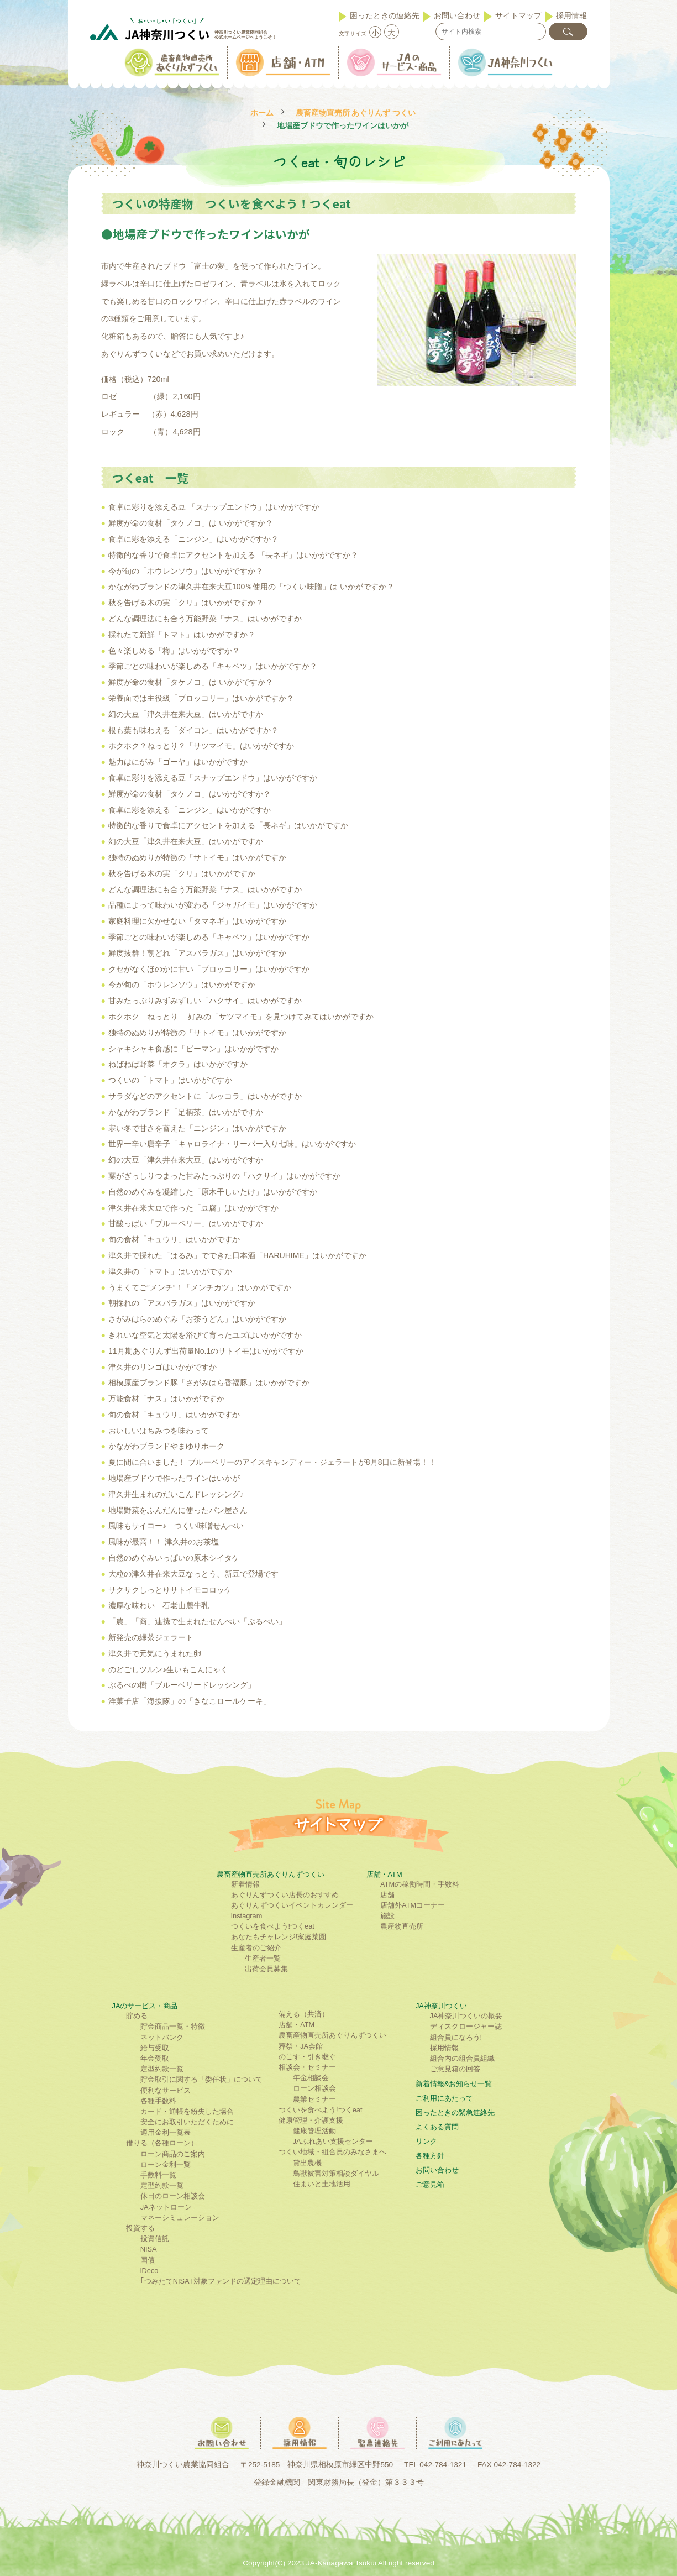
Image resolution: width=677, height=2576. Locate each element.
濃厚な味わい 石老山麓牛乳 (158, 1605)
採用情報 (571, 15)
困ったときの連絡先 (384, 15)
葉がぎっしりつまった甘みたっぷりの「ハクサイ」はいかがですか (224, 1175)
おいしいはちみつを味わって (158, 1430)
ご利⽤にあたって (444, 2098)
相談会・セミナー (307, 2067)
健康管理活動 (314, 2131)
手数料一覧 (158, 2175)
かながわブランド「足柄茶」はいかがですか (185, 1112)
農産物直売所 (401, 1926)
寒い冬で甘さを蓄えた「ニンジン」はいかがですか (197, 1128)
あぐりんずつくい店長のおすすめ (285, 1895)
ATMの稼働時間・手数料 (419, 1884)
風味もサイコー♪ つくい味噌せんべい (176, 1525)
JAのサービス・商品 (145, 2006)
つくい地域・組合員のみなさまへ (332, 2152)
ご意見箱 (430, 2184)
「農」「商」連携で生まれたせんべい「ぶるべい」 (197, 1621)
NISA (148, 2249)
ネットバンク (161, 2037)
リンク (426, 2141)
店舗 (387, 1895)
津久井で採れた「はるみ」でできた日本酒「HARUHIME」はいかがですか (237, 1255)
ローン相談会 (314, 2088)
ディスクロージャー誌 (466, 2026)
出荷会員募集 (266, 1969)
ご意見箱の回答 (455, 2069)
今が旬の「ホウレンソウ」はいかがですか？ (185, 571)
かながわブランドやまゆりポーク (166, 1446)
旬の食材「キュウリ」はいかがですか (174, 1239)
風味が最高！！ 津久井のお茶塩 (163, 1541)
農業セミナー (314, 2099)
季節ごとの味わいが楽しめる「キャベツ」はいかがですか (208, 937)
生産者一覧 (263, 1958)
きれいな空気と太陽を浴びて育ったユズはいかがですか (205, 1335)
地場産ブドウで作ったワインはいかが (174, 1478)
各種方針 (430, 2155)
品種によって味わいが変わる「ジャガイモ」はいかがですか (212, 904)
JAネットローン (166, 2207)
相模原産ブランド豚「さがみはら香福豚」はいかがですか (208, 1382)
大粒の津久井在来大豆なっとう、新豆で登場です (193, 1573)
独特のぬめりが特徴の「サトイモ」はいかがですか (197, 857)
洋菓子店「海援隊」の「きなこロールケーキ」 (189, 1701)
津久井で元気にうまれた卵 (154, 1653)
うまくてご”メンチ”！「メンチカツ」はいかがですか (199, 1287)
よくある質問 (437, 2127)
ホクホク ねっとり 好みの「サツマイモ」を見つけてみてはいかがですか (241, 1016)
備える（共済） (304, 2014)
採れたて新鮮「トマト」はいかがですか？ (181, 634)
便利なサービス (165, 2090)
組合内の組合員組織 (462, 2058)
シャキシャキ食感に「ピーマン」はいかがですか (193, 1048)
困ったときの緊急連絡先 (455, 2112)
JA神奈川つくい (441, 2006)
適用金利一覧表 (165, 2132)
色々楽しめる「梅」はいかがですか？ (174, 650)
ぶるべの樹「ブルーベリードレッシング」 (181, 1684)
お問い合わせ (457, 15)
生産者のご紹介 (256, 1948)
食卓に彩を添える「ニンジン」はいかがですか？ (193, 539)
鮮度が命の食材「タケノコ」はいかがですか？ (189, 793)
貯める (137, 2016)
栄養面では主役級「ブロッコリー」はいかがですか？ (201, 698)
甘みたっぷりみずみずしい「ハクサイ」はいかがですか (205, 1000)
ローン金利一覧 (165, 2164)
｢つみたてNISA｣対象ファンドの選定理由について (220, 2281)
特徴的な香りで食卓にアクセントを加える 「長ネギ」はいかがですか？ (233, 555)
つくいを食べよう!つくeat (272, 1926)
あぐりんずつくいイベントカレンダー (292, 1905)
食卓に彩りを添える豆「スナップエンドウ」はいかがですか (212, 777)
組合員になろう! (456, 2037)
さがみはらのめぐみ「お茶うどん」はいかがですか (197, 1319)
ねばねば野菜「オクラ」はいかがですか (178, 1064)
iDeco (149, 2270)
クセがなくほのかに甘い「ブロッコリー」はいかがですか (208, 969)
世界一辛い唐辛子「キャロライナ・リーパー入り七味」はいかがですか (232, 1143)
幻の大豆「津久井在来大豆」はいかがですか (185, 714)
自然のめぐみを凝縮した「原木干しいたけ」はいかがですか (212, 1191)
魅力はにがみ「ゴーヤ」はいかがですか (178, 761)
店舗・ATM (384, 1874)
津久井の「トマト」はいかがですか (170, 1271)
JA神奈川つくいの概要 (466, 2016)
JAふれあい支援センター (333, 2141)
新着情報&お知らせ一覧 (454, 2084)
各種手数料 (158, 2101)
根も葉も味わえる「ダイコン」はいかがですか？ (193, 730)
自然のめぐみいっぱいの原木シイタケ (174, 1557)
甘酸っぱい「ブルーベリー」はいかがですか (185, 1223)
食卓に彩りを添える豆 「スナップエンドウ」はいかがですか (213, 506)
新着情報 (245, 1884)
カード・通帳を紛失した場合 (187, 2111)
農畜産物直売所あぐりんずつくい (270, 1874)
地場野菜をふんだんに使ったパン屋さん (178, 1510)
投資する (140, 2228)
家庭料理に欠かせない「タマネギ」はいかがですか (197, 921)
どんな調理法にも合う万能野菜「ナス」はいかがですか (205, 618)
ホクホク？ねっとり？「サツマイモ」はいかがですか (201, 745)
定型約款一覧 (161, 2069)
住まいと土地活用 (321, 2184)
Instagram (247, 1916)
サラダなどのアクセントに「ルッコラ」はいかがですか (205, 1096)
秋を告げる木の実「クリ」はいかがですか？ (185, 602)
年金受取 (154, 2058)
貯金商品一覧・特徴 (172, 2026)
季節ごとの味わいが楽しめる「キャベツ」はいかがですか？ (212, 666)
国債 (147, 2260)
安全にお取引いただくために (187, 2122)
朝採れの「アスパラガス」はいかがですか (181, 1303)
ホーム (262, 113)
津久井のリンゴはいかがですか (162, 1367)
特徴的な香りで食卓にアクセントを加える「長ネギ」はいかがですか (228, 825)
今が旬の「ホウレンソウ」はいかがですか (181, 984)
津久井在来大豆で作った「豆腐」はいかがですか (193, 1207)
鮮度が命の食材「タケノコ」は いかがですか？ (190, 523)
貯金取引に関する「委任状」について (201, 2079)
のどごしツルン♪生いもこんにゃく (168, 1669)
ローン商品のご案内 (172, 2154)
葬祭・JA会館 (301, 2046)
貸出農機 (307, 2163)
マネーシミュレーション (179, 2217)
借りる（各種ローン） (162, 2143)
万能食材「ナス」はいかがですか (166, 1398)
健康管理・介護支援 (311, 2120)
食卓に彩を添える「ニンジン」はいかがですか (189, 809)
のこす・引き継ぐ (307, 2057)
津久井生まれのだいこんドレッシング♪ (176, 1494)
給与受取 (154, 2048)
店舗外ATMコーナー (412, 1905)
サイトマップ (518, 15)
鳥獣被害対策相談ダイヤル (336, 2173)
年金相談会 (311, 2078)
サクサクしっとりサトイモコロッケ (170, 1589)
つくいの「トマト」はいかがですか (170, 1080)
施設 (387, 1916)
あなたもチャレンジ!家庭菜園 (279, 1937)
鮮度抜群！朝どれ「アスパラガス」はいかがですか (197, 953)
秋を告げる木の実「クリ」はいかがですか (181, 873)
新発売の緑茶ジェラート (150, 1637)
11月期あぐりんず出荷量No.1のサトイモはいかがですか (205, 1351)
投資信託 (154, 2238)
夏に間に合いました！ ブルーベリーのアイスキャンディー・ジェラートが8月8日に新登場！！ (272, 1462)
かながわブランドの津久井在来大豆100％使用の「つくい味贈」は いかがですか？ (251, 586)
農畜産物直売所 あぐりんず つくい (356, 113)
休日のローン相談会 (172, 2196)
